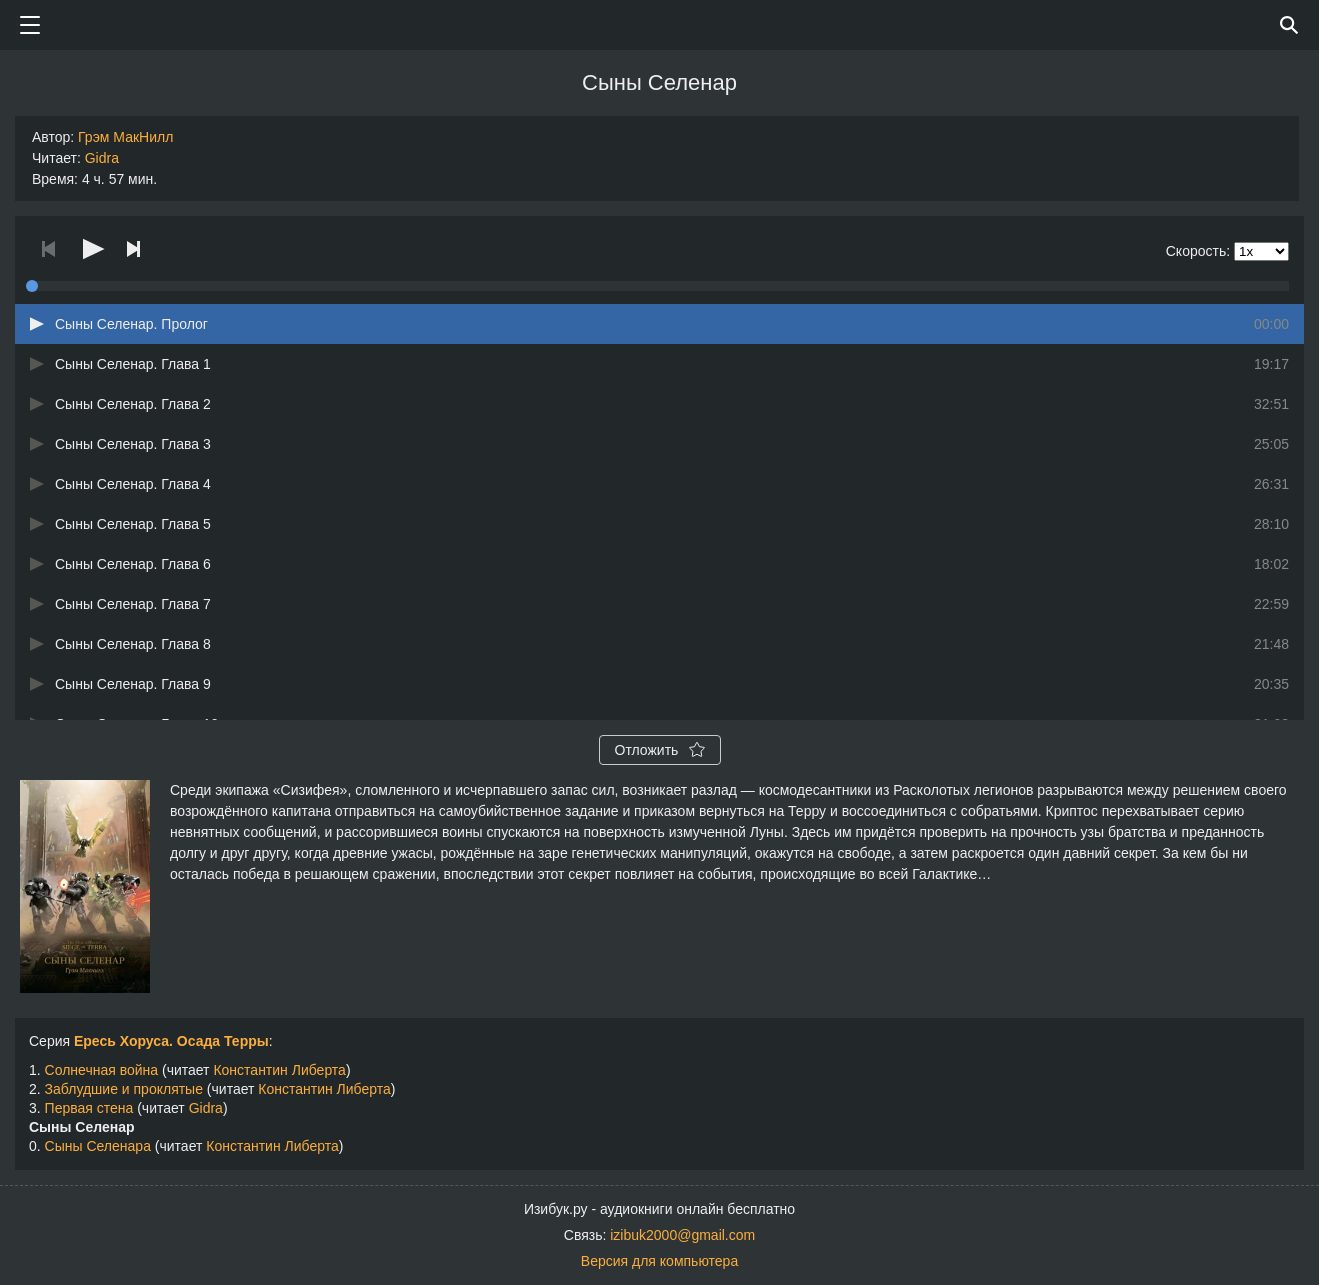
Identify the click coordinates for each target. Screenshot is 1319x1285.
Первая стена (89, 1108)
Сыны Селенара (98, 1146)
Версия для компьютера (659, 1261)
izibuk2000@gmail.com (682, 1235)
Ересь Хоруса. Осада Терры (171, 1041)
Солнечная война (102, 1070)
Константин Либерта (279, 1070)
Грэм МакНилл (125, 137)
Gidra (102, 158)
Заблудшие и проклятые (124, 1089)
